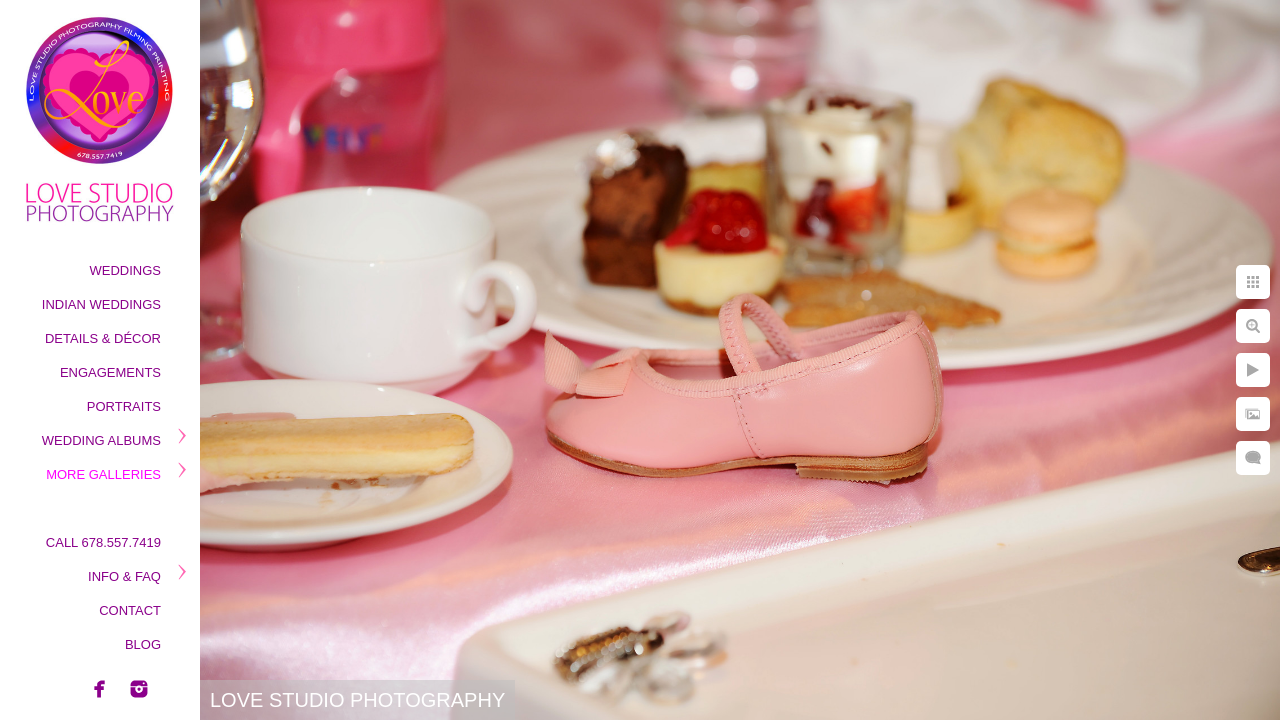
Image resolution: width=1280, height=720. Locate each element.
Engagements (110, 372)
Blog (143, 644)
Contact (130, 610)
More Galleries (103, 474)
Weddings (126, 270)
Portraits (124, 406)
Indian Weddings (101, 304)
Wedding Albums (101, 440)
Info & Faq (124, 576)
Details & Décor (103, 338)
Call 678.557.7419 (103, 542)
